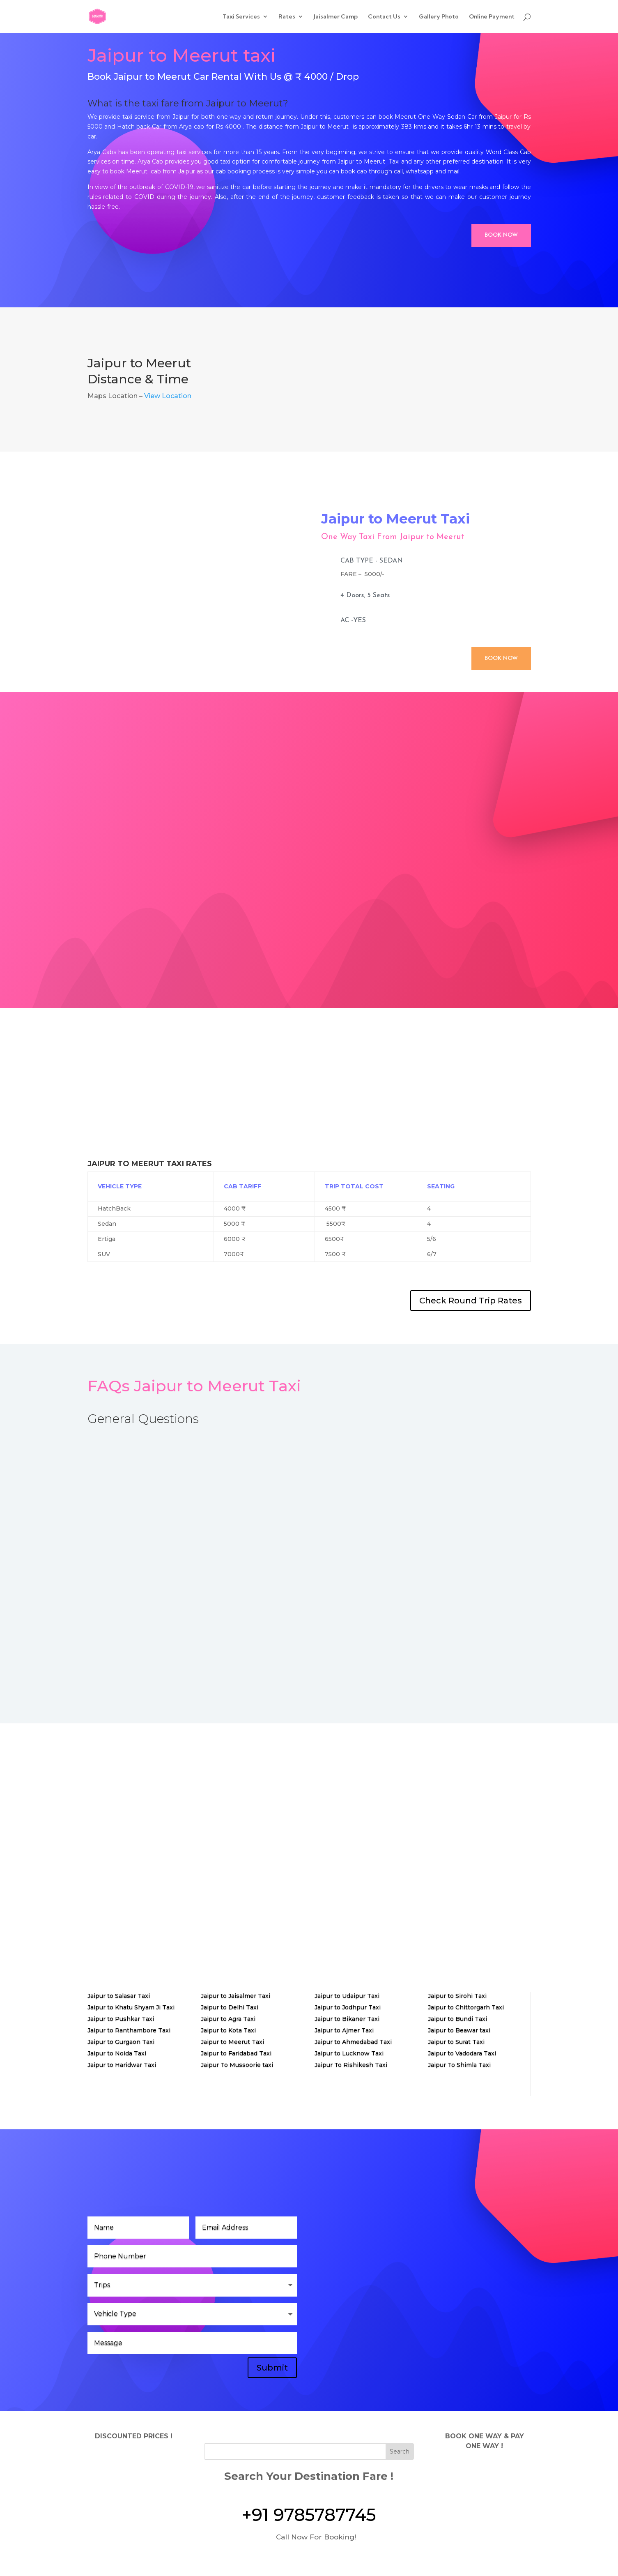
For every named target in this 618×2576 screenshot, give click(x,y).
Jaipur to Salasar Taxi (118, 1995)
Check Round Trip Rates (470, 1300)
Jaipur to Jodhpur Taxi (348, 2007)
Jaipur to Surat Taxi (456, 2042)
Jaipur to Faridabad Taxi (236, 2053)
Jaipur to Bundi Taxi (457, 2019)
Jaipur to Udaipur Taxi (347, 1995)
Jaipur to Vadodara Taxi (462, 2053)
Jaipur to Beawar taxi (459, 2030)
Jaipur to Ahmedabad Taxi (353, 2042)
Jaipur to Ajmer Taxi (344, 2030)
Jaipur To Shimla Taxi (459, 2065)
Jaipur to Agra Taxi (228, 2019)
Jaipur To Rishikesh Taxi (351, 2065)
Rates (286, 17)
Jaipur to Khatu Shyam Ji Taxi (131, 2007)
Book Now (501, 235)
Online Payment (492, 17)
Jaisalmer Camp (336, 17)
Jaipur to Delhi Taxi (229, 2007)
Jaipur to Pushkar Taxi (120, 2019)
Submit (272, 2368)
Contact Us (384, 17)
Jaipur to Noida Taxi (116, 2053)
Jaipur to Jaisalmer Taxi (235, 1995)
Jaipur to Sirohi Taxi (457, 1995)
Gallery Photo (439, 17)
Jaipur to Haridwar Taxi (121, 2065)
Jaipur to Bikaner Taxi (347, 2019)
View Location (167, 396)
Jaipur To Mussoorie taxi (237, 2065)
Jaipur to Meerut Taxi (232, 2042)
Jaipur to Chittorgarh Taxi (466, 2007)
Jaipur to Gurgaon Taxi (120, 2042)
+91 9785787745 (309, 2514)
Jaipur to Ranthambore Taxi (128, 2030)
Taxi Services (241, 17)
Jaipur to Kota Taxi (228, 2030)
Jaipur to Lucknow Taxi (349, 2053)
